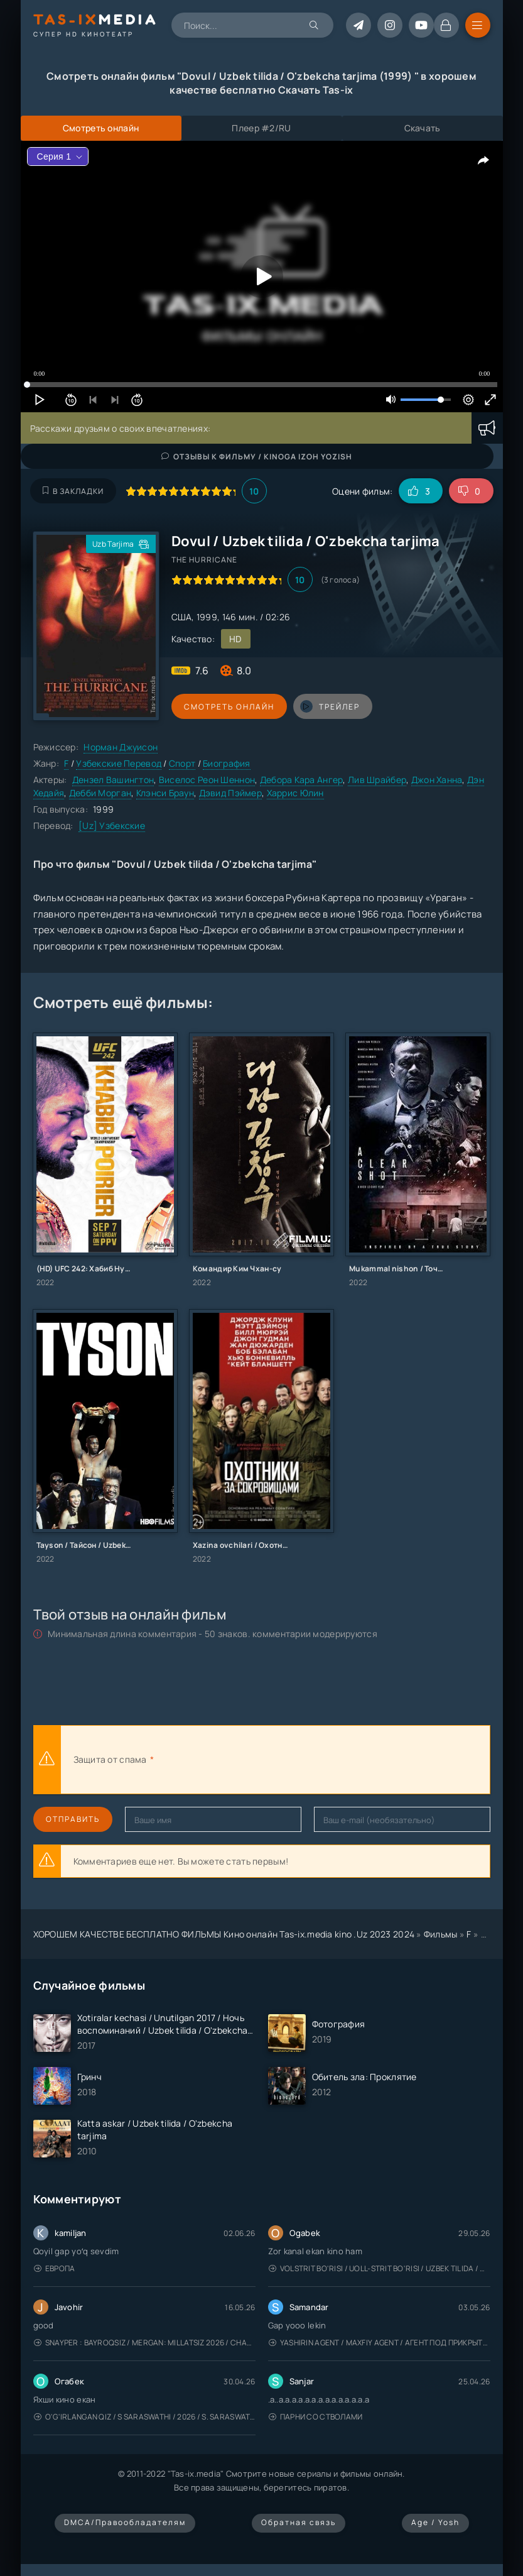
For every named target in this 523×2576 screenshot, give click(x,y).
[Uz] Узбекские (111, 825)
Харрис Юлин (295, 793)
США (181, 617)
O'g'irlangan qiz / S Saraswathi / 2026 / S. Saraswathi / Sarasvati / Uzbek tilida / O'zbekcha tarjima (145, 2416)
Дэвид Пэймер (230, 793)
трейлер (330, 706)
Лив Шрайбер (377, 780)
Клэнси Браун (165, 793)
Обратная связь (298, 2522)
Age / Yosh (435, 2522)
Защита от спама (110, 1759)
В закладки (73, 491)
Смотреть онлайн (229, 706)
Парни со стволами (316, 2416)
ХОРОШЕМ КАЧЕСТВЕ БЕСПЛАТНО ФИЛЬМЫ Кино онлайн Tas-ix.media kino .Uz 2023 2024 (224, 1934)
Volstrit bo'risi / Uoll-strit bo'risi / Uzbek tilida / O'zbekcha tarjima (379, 2268)
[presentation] (294, 1759)
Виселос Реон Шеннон (207, 780)
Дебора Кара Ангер (301, 780)
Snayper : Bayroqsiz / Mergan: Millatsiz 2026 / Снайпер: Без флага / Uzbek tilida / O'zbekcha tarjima (145, 2342)
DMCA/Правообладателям (125, 2522)
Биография (227, 763)
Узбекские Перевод (118, 763)
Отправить (73, 1819)
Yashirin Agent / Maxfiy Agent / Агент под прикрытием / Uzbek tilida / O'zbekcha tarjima (379, 2342)
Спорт (182, 763)
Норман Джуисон (121, 747)
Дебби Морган (100, 793)
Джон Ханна (437, 780)
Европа (54, 2268)
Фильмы (441, 1934)
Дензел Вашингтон (113, 780)
